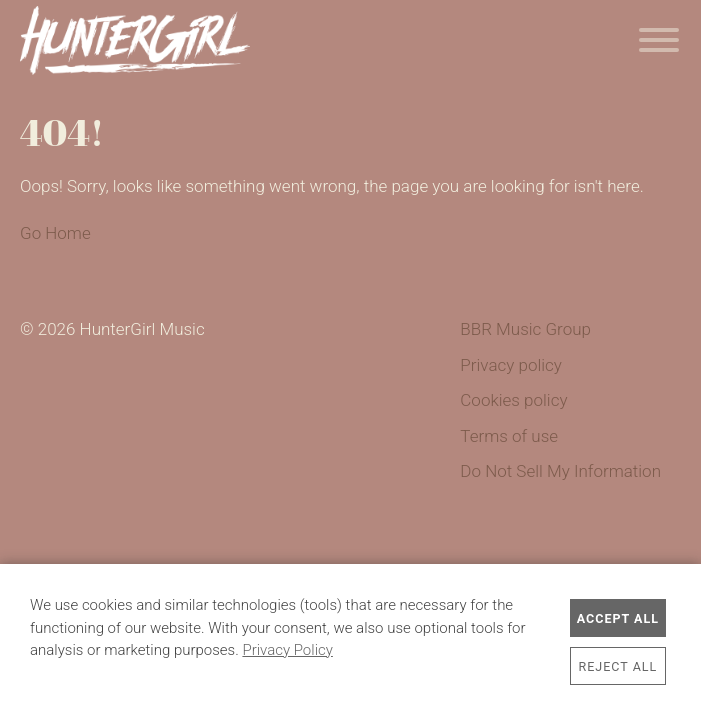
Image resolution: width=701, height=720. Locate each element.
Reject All (618, 666)
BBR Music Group (525, 329)
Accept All (618, 618)
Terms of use (509, 436)
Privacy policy (511, 365)
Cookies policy (513, 400)
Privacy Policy (287, 650)
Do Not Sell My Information (560, 471)
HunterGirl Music (135, 40)
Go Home (55, 233)
